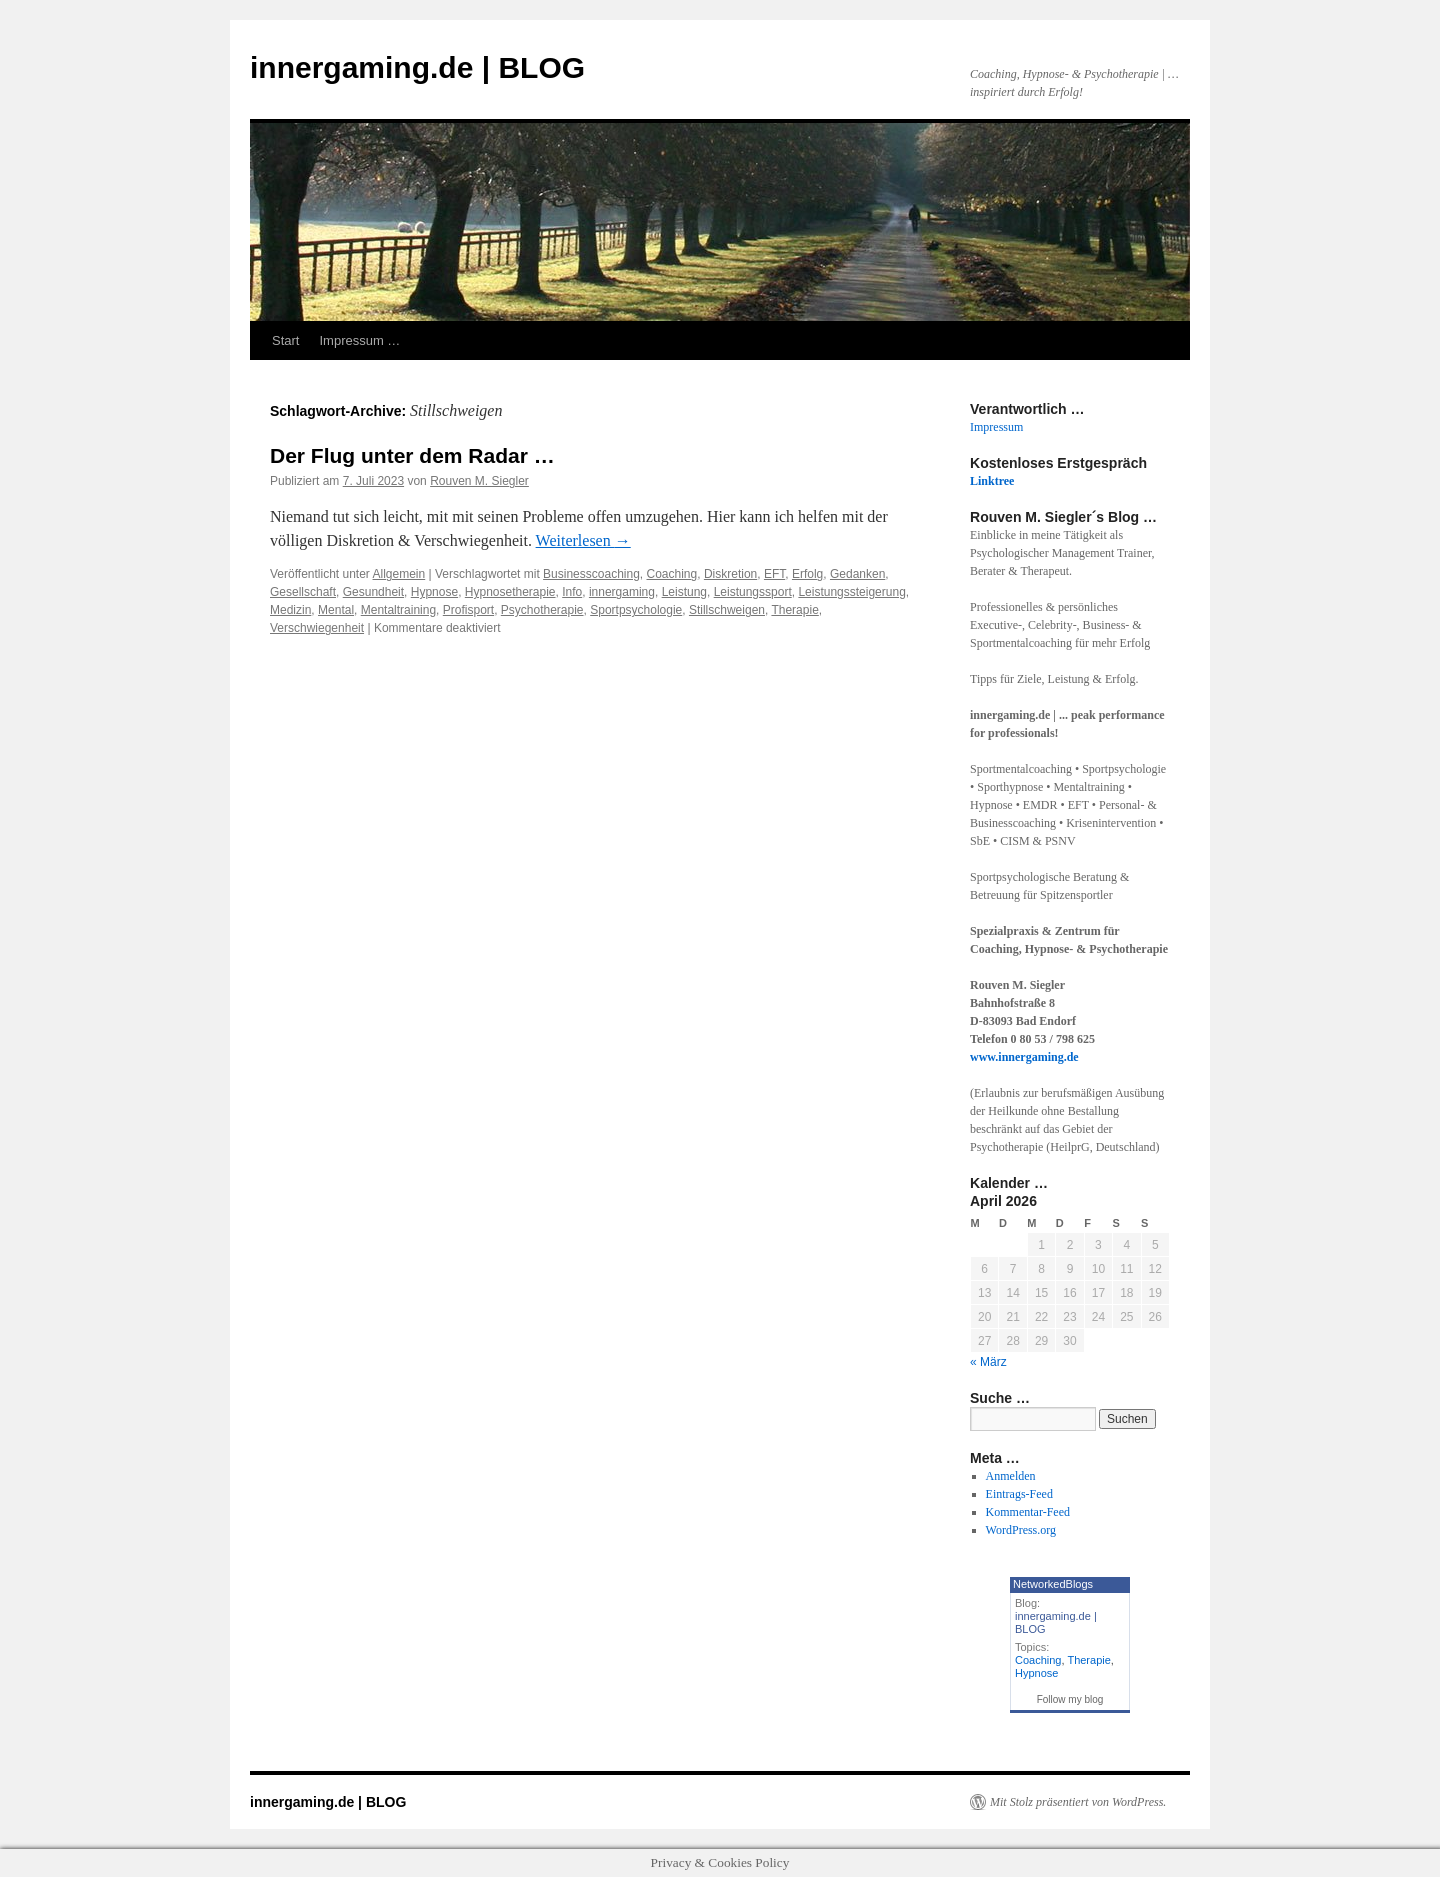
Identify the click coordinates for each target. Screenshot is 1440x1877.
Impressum (996, 427)
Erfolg (807, 574)
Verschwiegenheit (317, 628)
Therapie (794, 610)
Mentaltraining (398, 610)
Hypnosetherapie (510, 592)
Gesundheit (373, 592)
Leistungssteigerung (851, 592)
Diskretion (730, 574)
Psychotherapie (542, 610)
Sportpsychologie (636, 610)
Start (285, 340)
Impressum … (359, 340)
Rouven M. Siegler (479, 481)
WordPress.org (1021, 1530)
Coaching (672, 574)
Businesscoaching (591, 574)
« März (988, 1362)
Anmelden (1011, 1476)
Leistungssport (753, 592)
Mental (336, 610)
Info (572, 592)
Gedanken (857, 574)
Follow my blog (1070, 1699)
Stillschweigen (727, 610)
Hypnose (434, 592)
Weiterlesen (583, 540)
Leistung (684, 592)
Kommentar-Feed (1028, 1512)
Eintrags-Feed (1019, 1494)
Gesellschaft (303, 592)
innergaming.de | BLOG (417, 67)
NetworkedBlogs (1053, 1584)
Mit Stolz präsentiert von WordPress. (1078, 1802)
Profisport (468, 610)
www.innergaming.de (1024, 1057)
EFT (774, 574)
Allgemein (399, 574)
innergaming (622, 592)
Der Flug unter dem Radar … (412, 455)
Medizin (290, 610)
